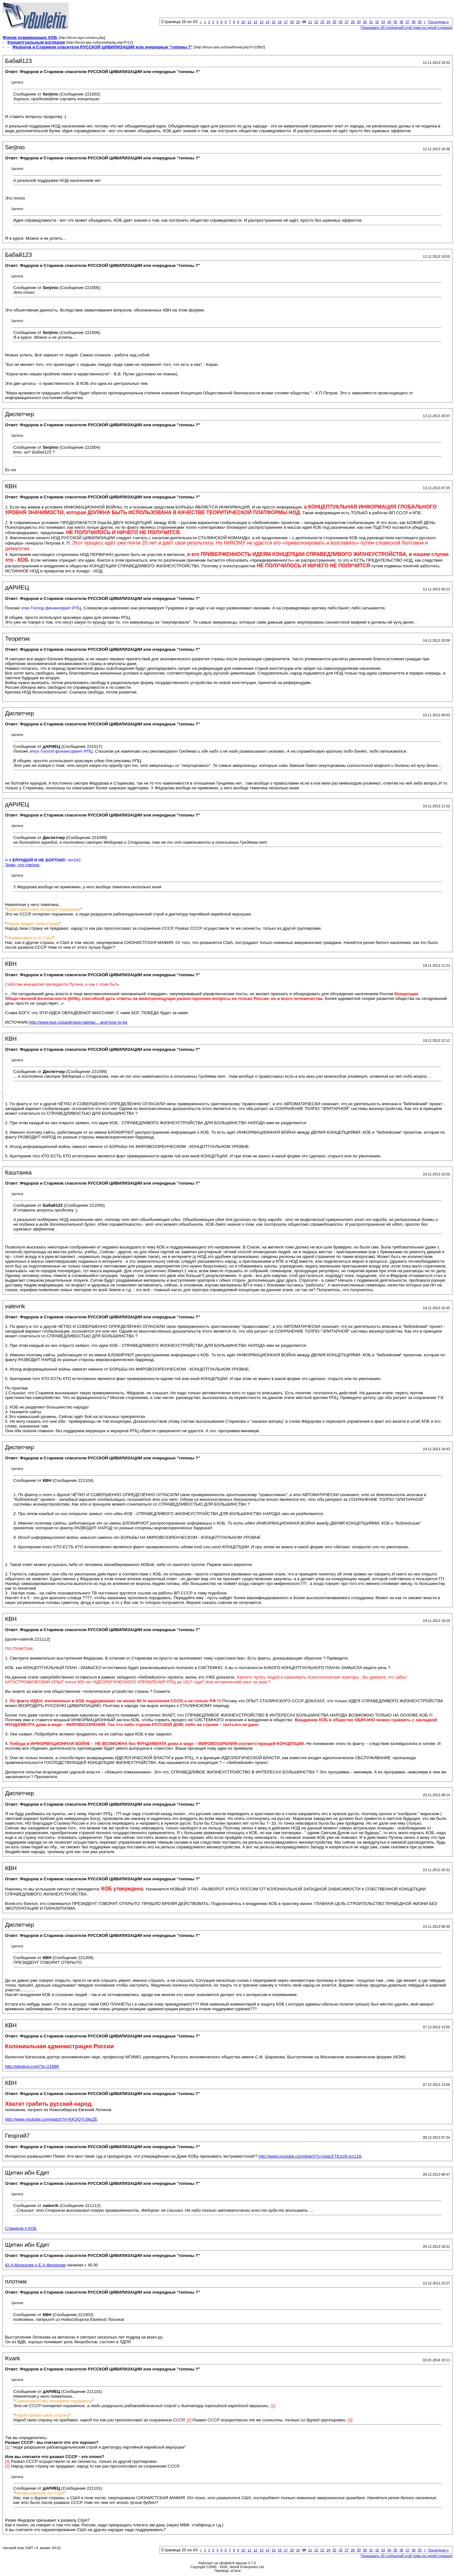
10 (243, 22)
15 (274, 22)
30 (365, 22)
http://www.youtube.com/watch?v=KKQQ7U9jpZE (51, 2119)
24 (328, 22)
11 (249, 22)
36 (401, 22)
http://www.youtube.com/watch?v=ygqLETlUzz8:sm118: (310, 2156)
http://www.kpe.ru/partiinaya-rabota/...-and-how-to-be (78, 1022)
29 (359, 22)
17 (286, 22)
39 (420, 22)
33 (383, 22)
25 (334, 22)
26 (341, 22)
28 (353, 22)
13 (261, 22)
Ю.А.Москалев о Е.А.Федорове (35, 2265)
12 (255, 22)
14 (268, 22)
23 (322, 22)
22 (316, 22)
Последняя (438, 22)
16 (280, 22)
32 (377, 22)
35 (395, 22)
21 (310, 22)
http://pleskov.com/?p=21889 (32, 2066)
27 (347, 22)
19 (298, 22)
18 (292, 22)
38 (414, 22)
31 (371, 22)
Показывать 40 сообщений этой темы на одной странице (406, 27)
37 (407, 22)
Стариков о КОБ (21, 2228)
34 (389, 22)
